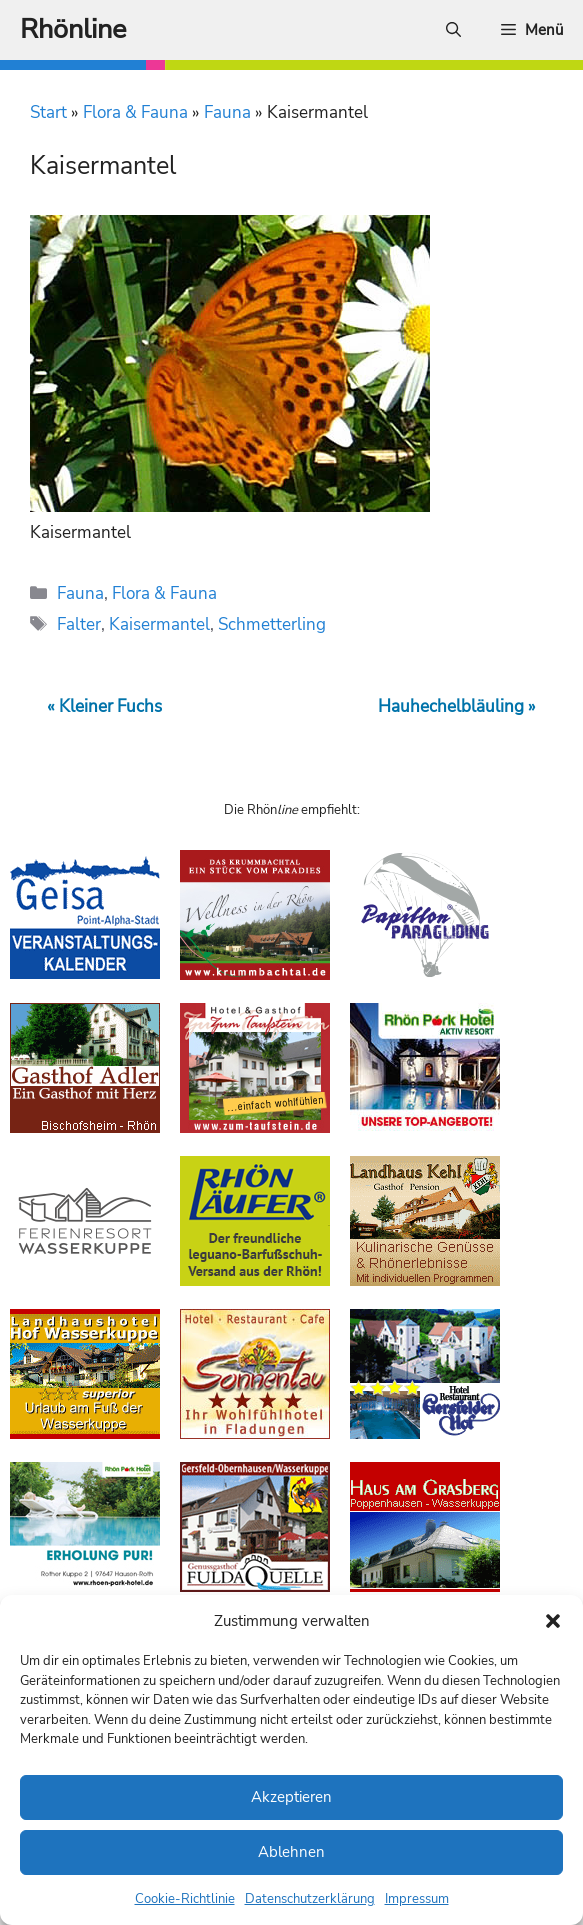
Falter (79, 624)
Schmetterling (272, 624)
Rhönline (73, 29)
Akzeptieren (291, 1797)
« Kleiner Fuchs (104, 706)
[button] (553, 1621)
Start (48, 112)
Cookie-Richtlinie (185, 1899)
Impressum (417, 1899)
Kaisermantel (159, 624)
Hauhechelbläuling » (457, 706)
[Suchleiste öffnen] (453, 30)
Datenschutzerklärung (310, 1899)
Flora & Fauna (135, 112)
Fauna (227, 112)
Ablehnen (291, 1852)
